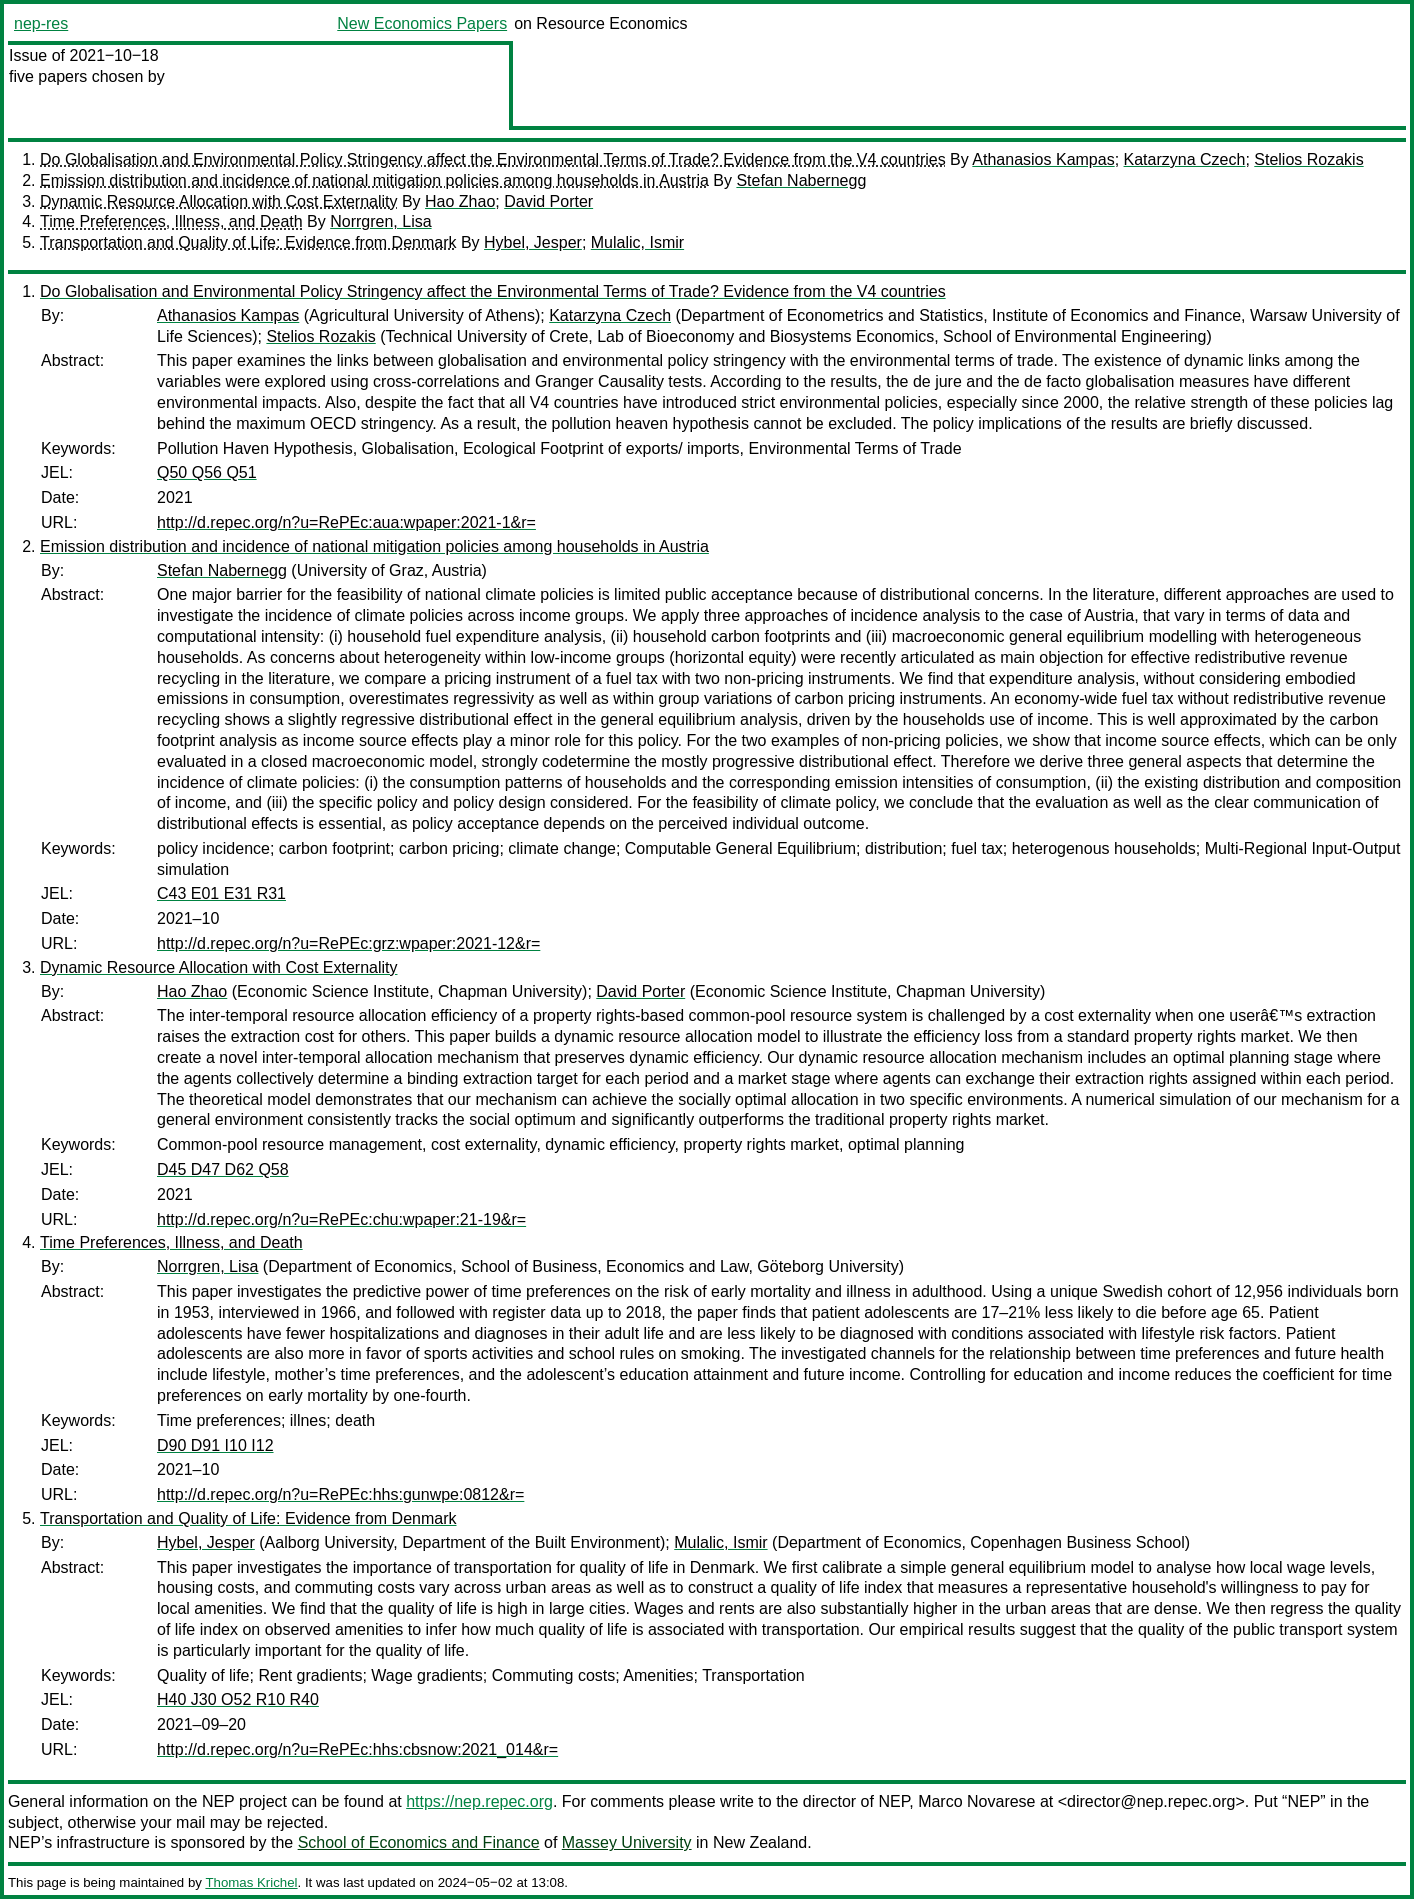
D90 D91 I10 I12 (215, 1445)
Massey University (627, 1842)
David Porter (548, 201)
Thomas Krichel (251, 1882)
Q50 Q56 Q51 (207, 472)
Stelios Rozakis (1308, 159)
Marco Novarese (976, 1801)
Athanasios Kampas (1043, 159)
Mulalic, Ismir (637, 242)
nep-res (41, 23)
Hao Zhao (460, 201)
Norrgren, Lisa (380, 221)
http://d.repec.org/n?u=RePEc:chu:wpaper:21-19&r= (341, 1219)
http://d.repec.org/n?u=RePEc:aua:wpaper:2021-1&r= (346, 522)
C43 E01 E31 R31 (221, 893)
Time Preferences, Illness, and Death (171, 221)
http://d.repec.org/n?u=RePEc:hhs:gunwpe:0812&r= (340, 1494)
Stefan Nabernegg (801, 180)
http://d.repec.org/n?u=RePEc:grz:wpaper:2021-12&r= (348, 943)
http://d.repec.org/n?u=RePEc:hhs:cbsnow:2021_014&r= (357, 1749)
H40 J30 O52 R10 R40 (238, 1699)
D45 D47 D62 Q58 (223, 1169)
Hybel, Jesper (533, 242)
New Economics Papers (422, 23)
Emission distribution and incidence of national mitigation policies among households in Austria (374, 180)
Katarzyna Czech (1185, 159)
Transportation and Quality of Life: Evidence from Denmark (248, 242)
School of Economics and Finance (419, 1842)
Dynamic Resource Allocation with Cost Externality (218, 201)
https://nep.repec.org (479, 1801)
